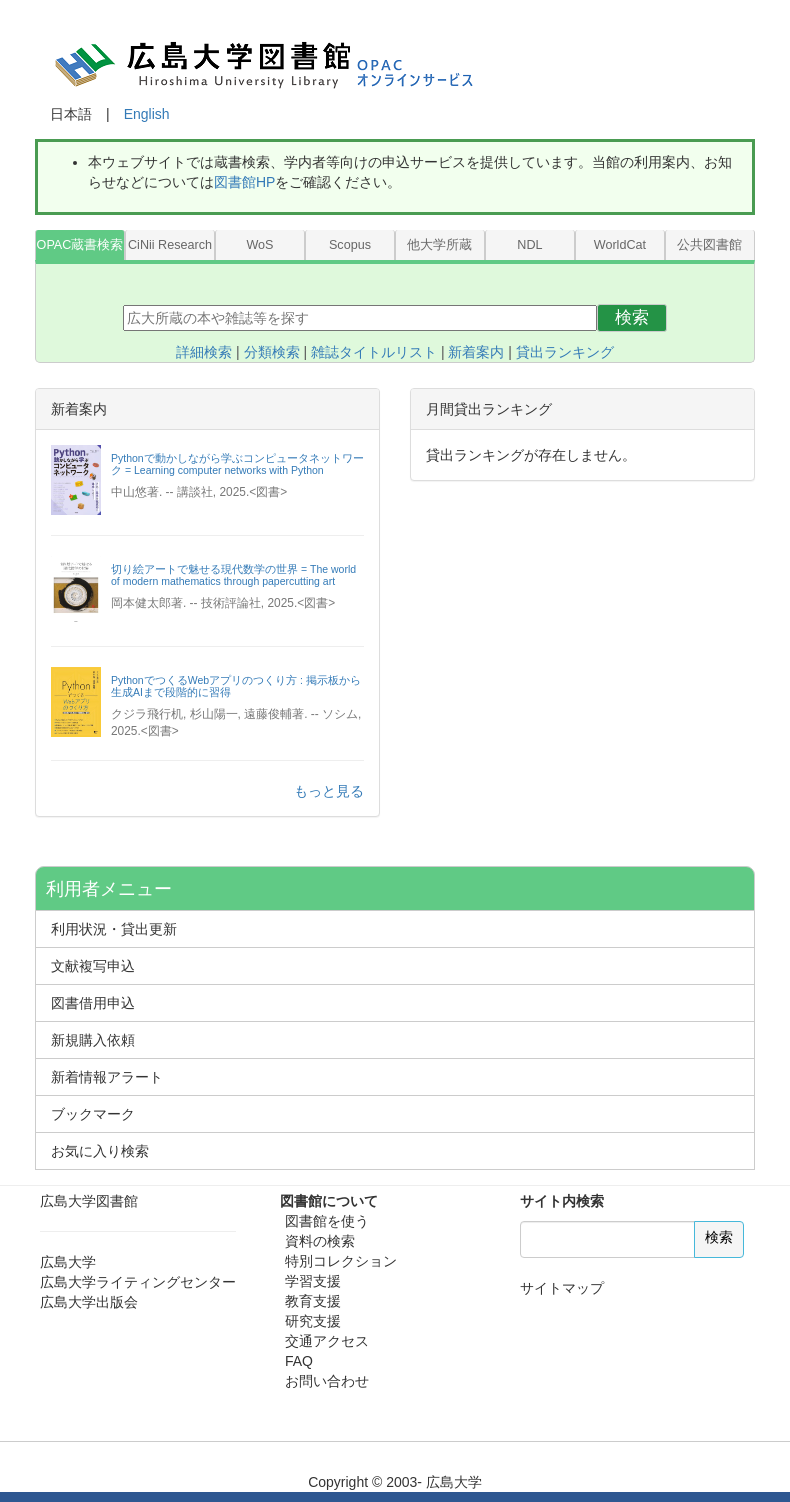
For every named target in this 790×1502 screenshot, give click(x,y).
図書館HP (244, 182)
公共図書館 (709, 245)
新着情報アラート (107, 1077)
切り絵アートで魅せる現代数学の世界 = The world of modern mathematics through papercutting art (233, 575)
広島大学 (68, 1262)
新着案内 (476, 352)
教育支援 (313, 1301)
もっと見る (329, 791)
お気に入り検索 (100, 1151)
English (147, 114)
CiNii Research (170, 245)
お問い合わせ (327, 1381)
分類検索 (272, 352)
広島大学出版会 (89, 1302)
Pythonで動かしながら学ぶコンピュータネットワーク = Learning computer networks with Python (237, 464)
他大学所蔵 (439, 245)
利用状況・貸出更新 (114, 929)
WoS (259, 245)
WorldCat (620, 245)
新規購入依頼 (93, 1040)
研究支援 (313, 1321)
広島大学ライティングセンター (138, 1282)
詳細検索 (204, 352)
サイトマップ (562, 1288)
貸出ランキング (565, 352)
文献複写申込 (93, 966)
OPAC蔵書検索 (80, 245)
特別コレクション (341, 1261)
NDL (529, 245)
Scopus (350, 245)
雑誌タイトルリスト (374, 352)
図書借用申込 (93, 1003)
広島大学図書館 (89, 1201)
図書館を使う (327, 1221)
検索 (632, 317)
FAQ (299, 1361)
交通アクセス (327, 1341)
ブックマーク (93, 1114)
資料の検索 (320, 1241)
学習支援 (313, 1281)
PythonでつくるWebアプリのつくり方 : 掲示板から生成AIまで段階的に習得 (236, 686)
